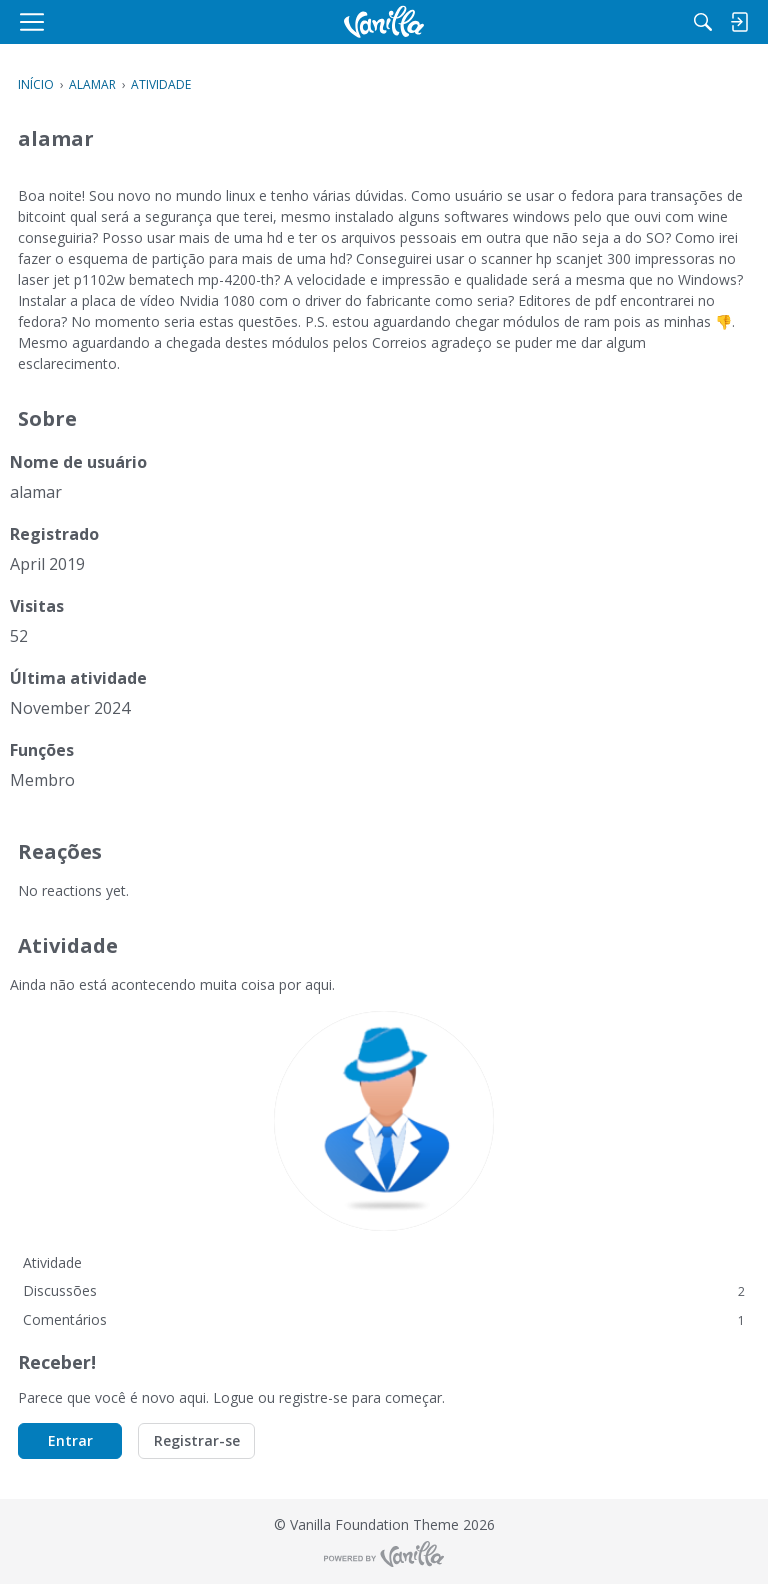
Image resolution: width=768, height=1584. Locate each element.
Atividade (52, 1262)
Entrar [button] (70, 1440)
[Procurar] (703, 22)
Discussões (384, 1290)
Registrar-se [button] (197, 1440)
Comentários (384, 1319)
